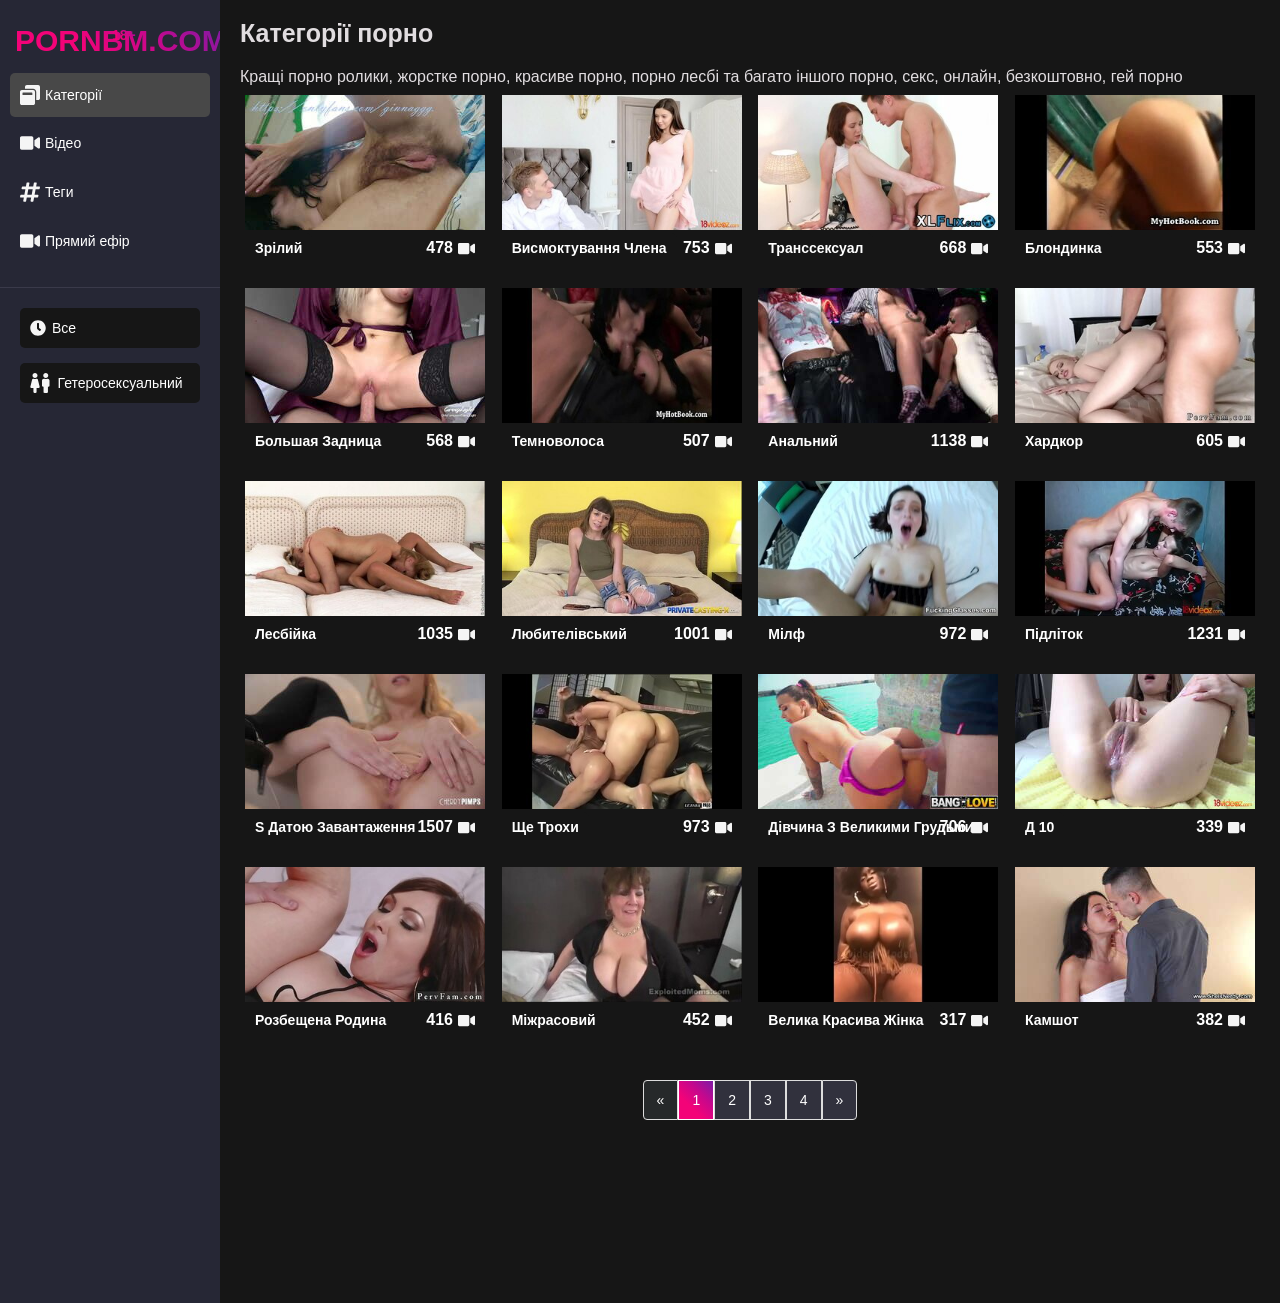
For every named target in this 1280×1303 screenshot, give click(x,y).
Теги (46, 192)
